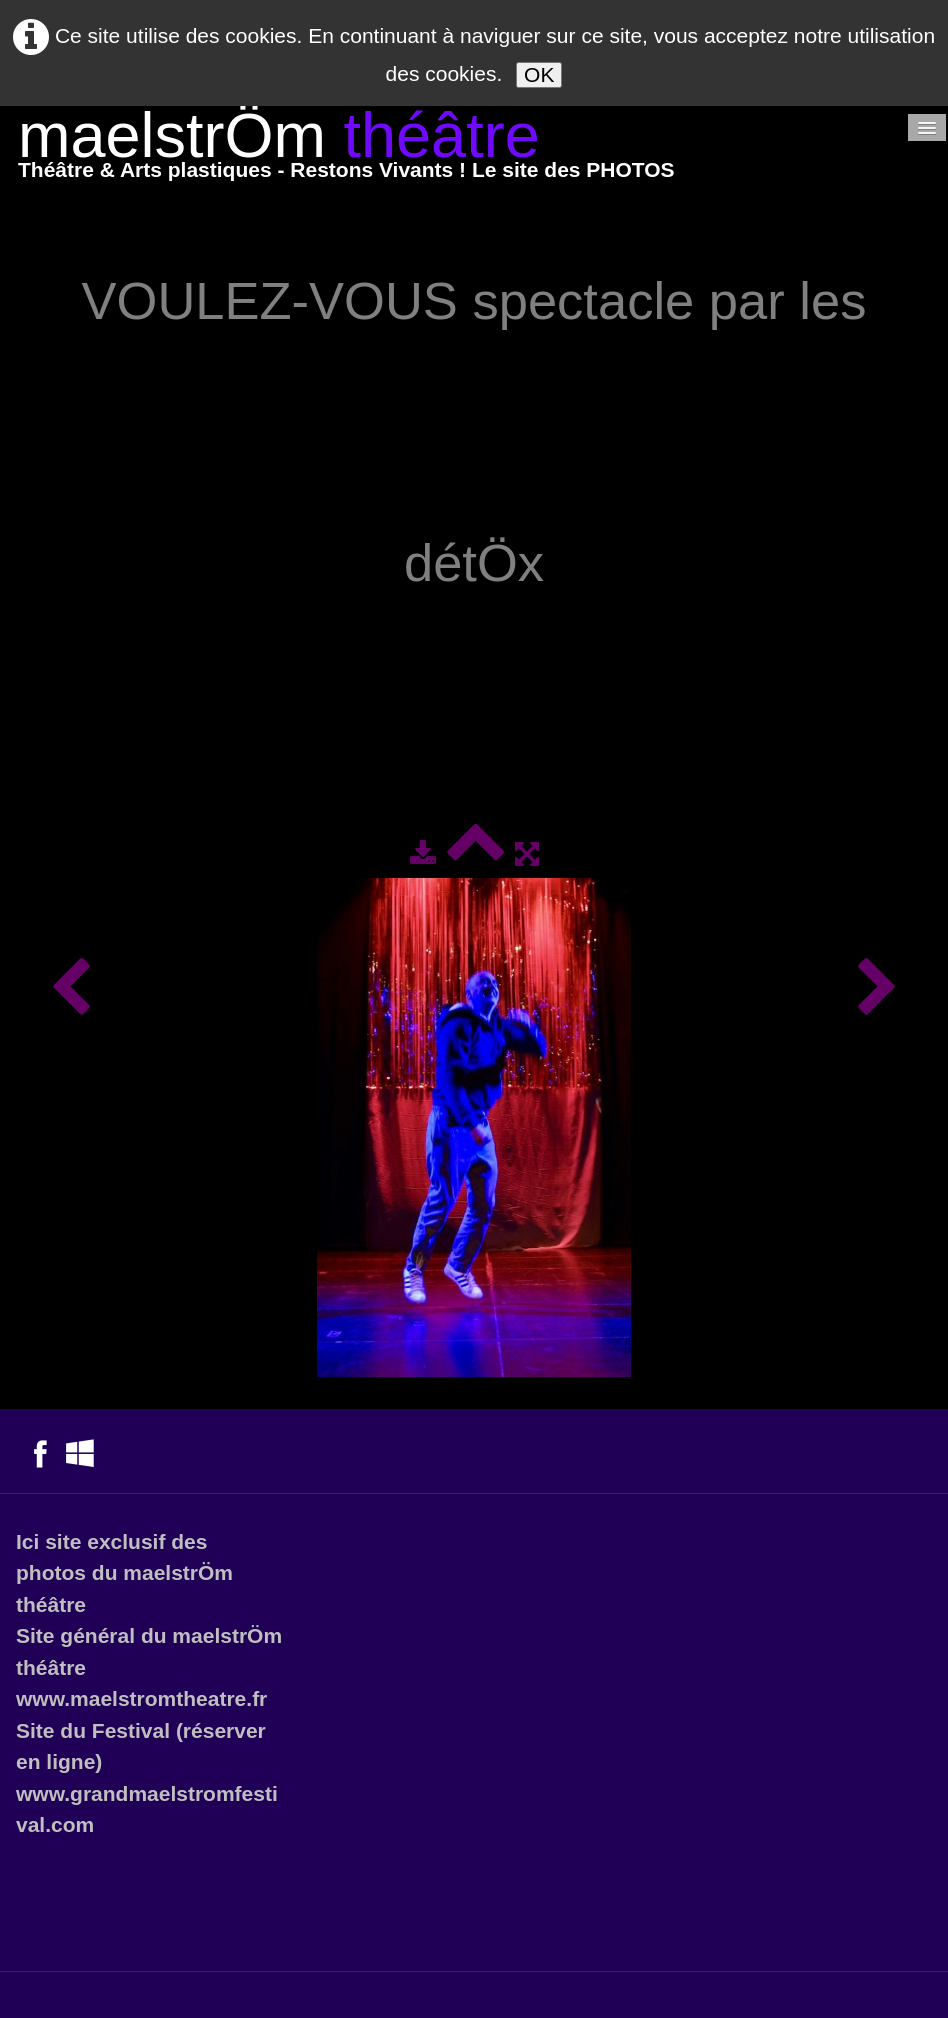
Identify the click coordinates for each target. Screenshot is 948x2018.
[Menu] (927, 127)
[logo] (346, 149)
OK (539, 74)
